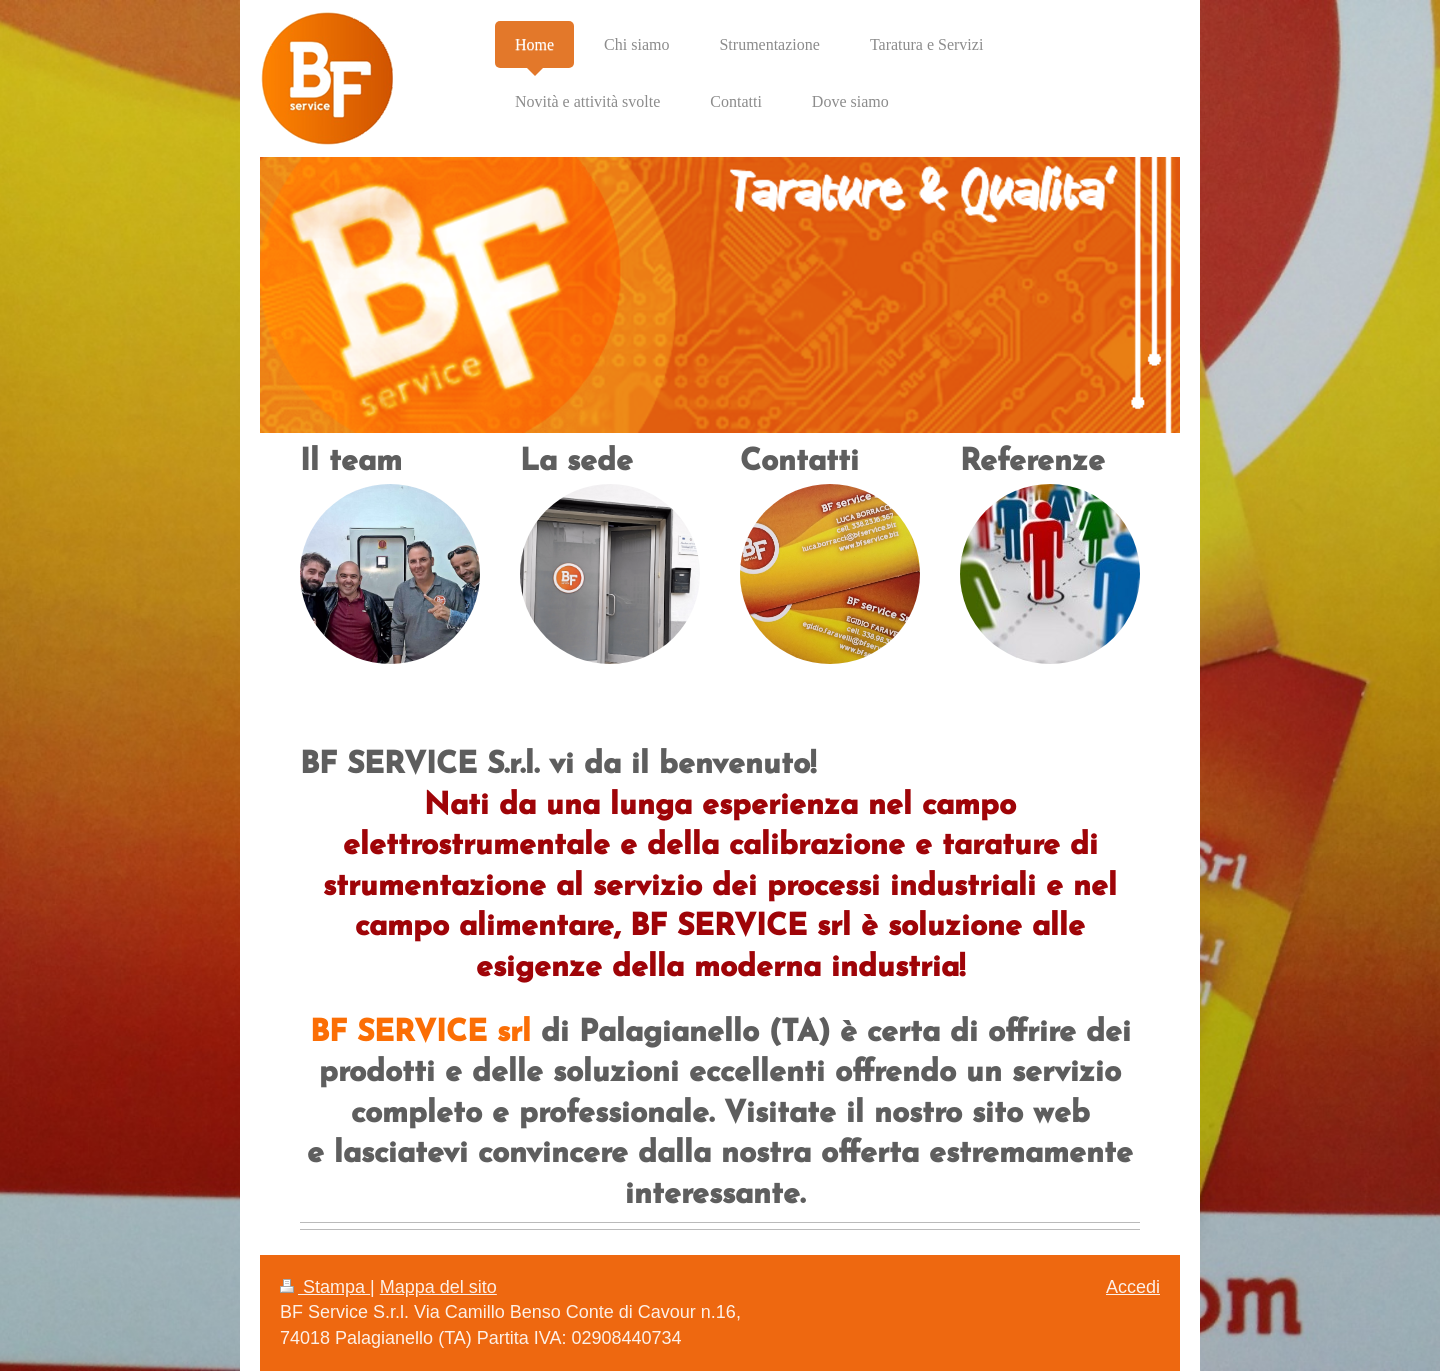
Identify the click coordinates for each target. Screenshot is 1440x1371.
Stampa (325, 1287)
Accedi (1133, 1287)
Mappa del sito (438, 1287)
